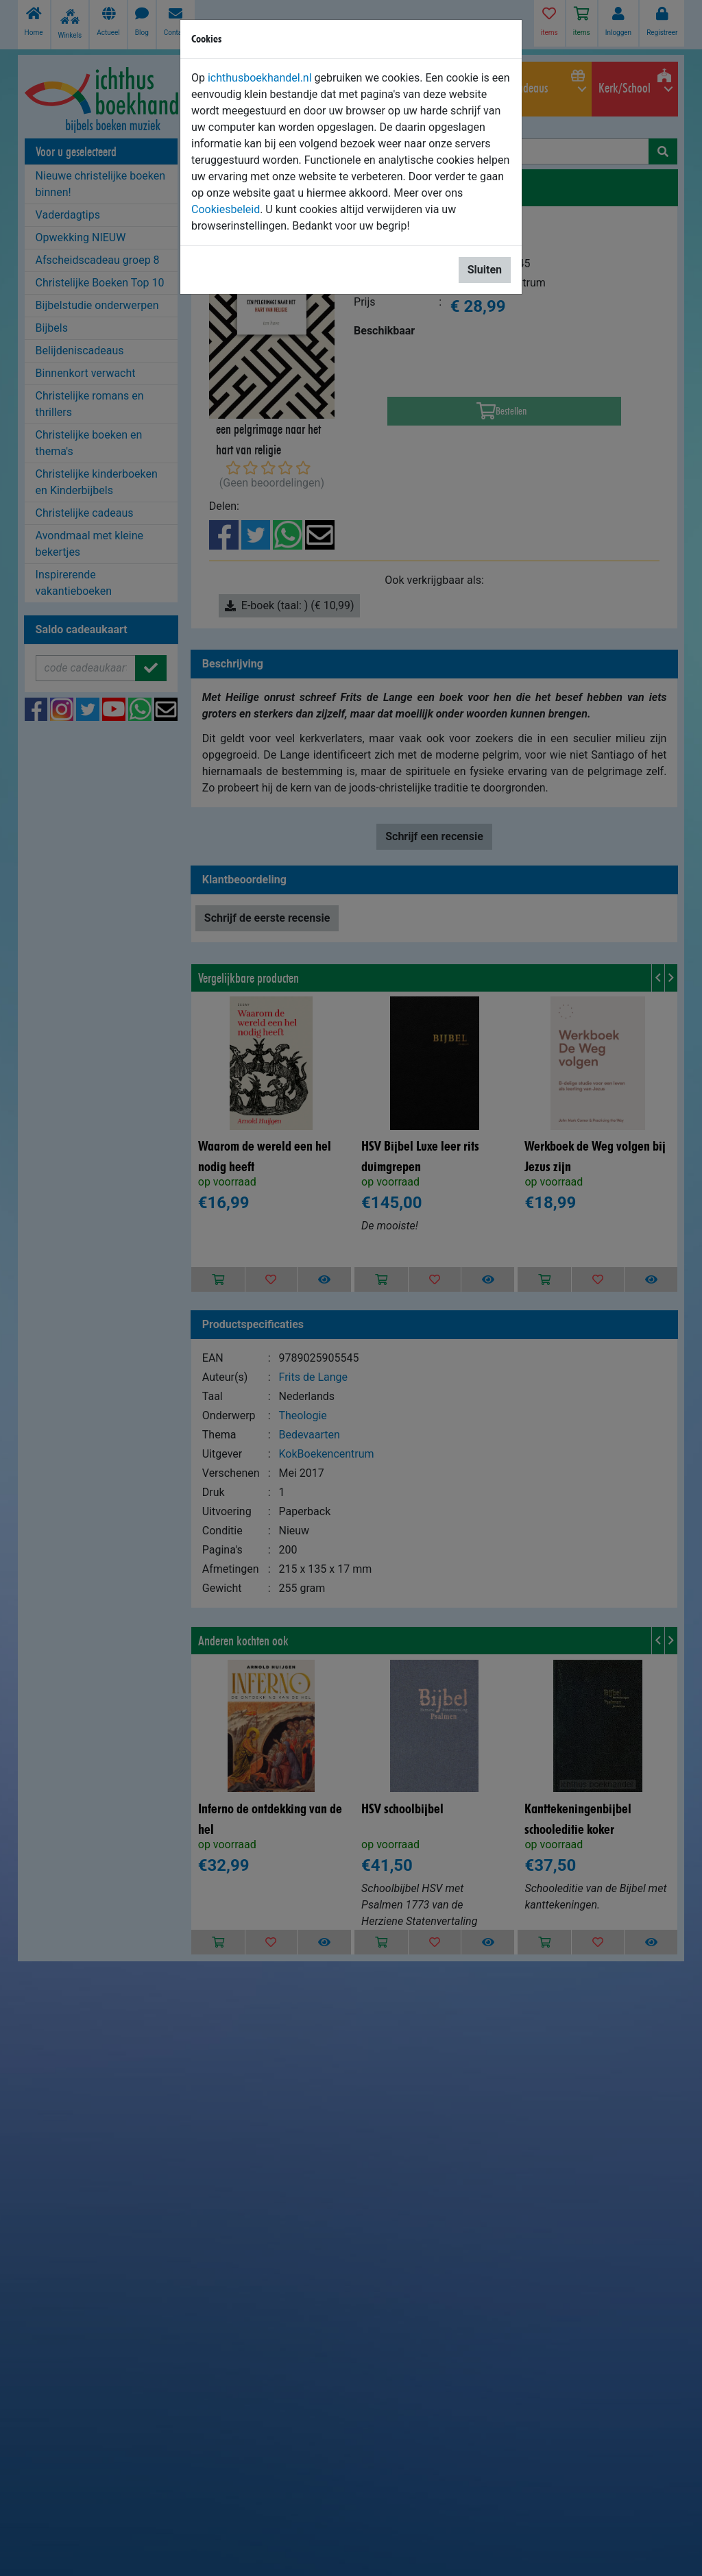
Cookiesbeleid (225, 209)
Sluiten (485, 269)
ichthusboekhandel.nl (260, 77)
